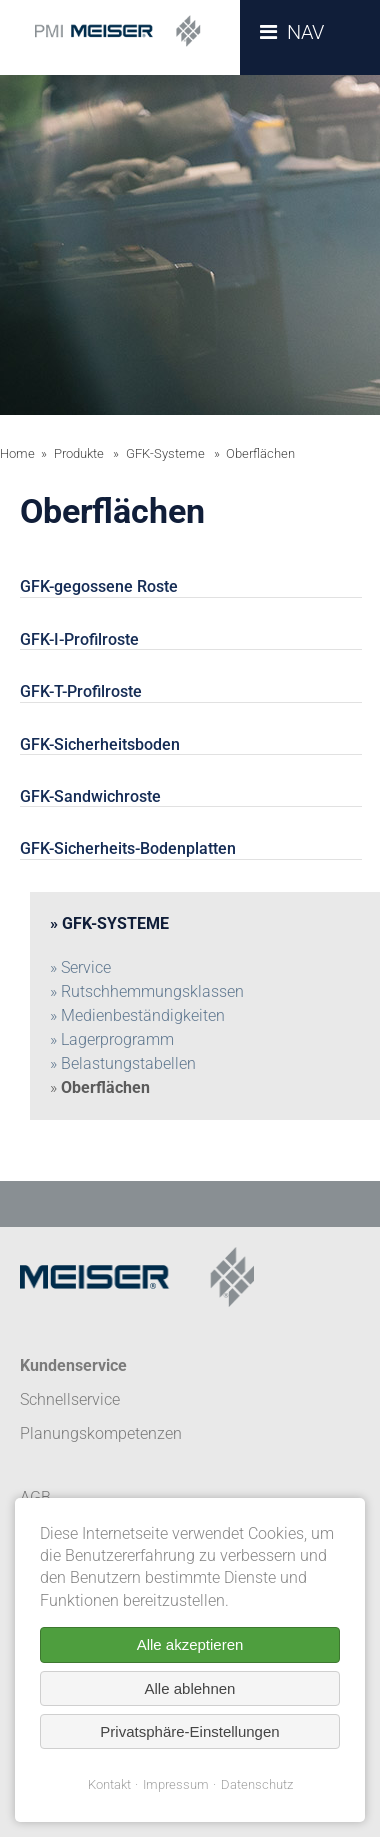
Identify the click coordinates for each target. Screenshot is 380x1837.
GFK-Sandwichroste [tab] (90, 796)
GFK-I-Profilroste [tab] (79, 639)
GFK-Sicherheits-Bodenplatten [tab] (128, 848)
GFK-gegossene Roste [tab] (99, 586)
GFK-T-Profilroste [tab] (81, 691)
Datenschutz (257, 1784)
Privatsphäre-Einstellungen (189, 1731)
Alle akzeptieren (190, 1644)
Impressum (176, 1784)
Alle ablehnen (190, 1688)
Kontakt (109, 1784)
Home (17, 453)
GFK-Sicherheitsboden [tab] (100, 744)
